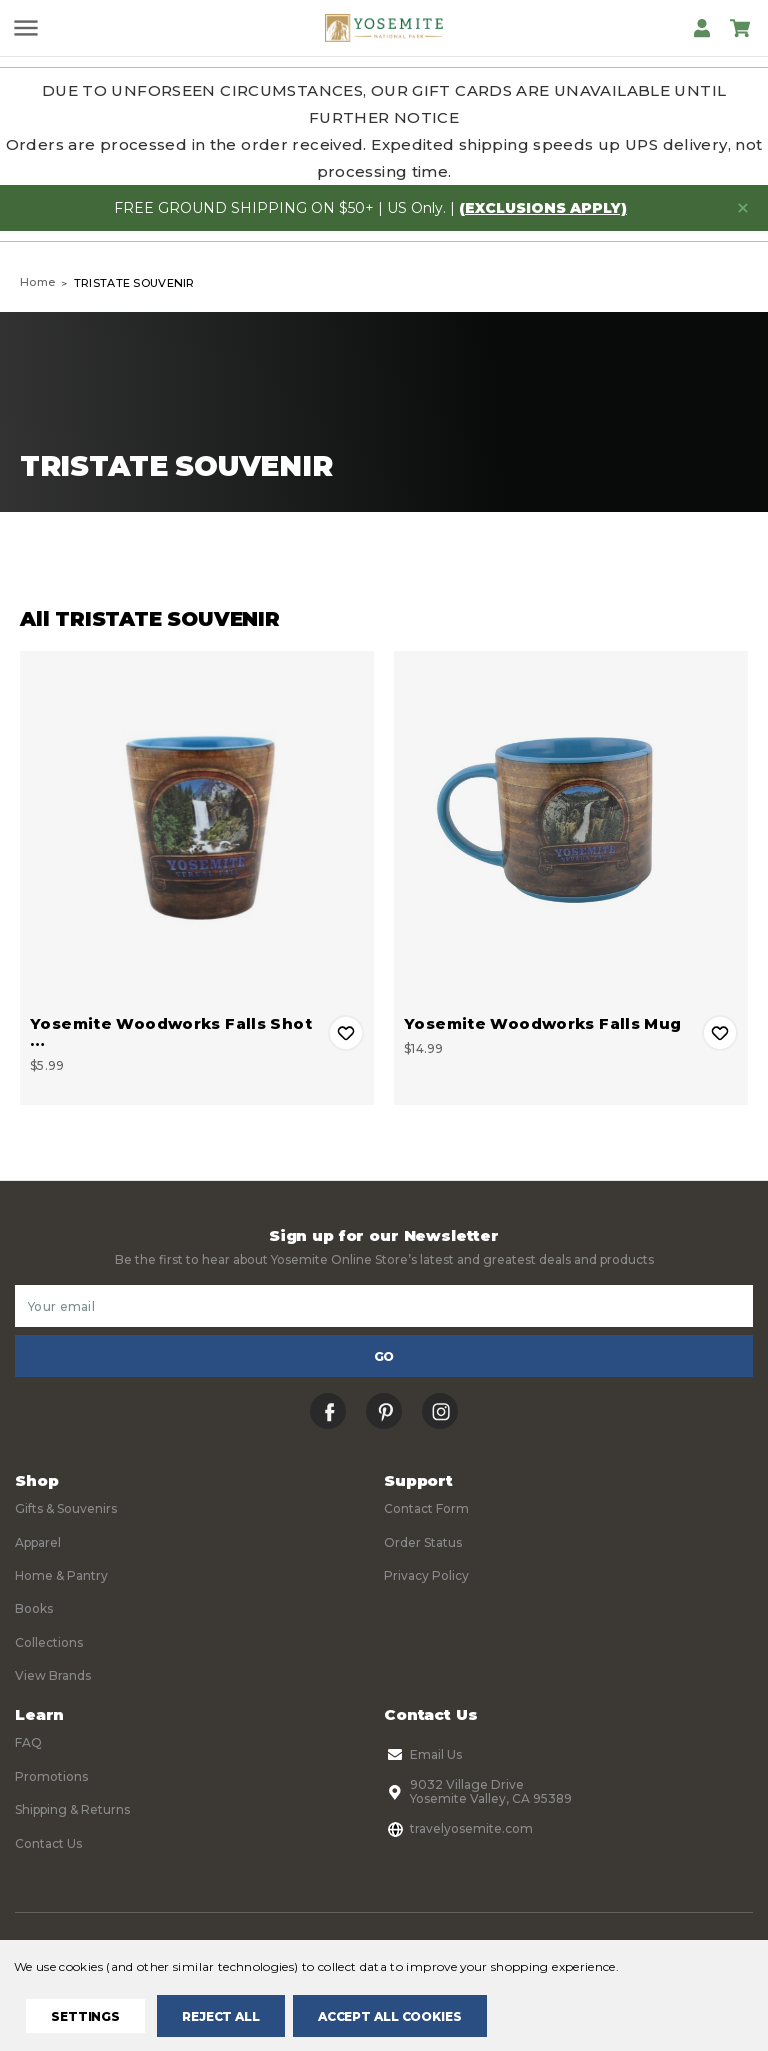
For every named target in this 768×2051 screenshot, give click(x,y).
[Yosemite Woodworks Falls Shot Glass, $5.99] (197, 828)
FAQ (28, 1742)
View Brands (53, 1675)
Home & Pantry (61, 1575)
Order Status (423, 1542)
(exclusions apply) (543, 208)
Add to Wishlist (346, 1033)
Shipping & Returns (72, 1809)
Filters (195, 557)
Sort (573, 557)
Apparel (38, 1542)
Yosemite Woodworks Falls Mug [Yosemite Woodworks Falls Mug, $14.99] (543, 1023)
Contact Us (48, 1843)
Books (34, 1608)
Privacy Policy (426, 1575)
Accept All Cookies (390, 2016)
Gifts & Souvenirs (66, 1508)
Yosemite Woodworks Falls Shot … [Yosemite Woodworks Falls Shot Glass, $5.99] (171, 1032)
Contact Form (426, 1508)
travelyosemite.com (458, 1829)
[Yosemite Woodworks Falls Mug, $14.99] (571, 828)
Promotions (51, 1776)
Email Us (423, 1755)
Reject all (221, 2016)
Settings (85, 2016)
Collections (49, 1642)
